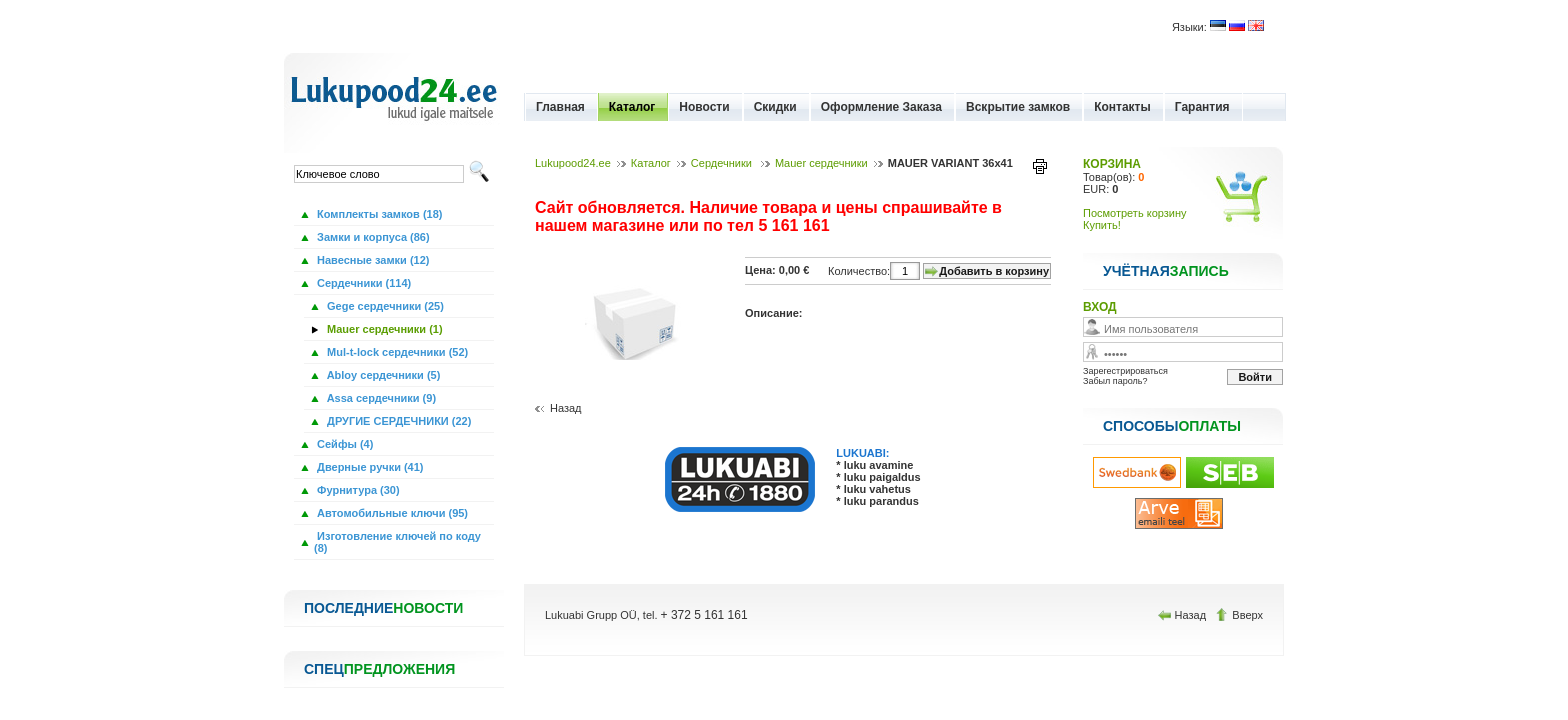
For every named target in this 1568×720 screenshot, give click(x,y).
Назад (566, 408)
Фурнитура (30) (357, 490)
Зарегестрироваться (1125, 371)
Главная (560, 107)
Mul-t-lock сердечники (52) (396, 352)
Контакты (1122, 107)
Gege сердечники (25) (384, 306)
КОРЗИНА (1112, 164)
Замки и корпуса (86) (372, 237)
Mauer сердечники (821, 163)
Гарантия (1202, 107)
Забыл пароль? (1115, 381)
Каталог (632, 107)
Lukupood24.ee (573, 163)
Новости (704, 107)
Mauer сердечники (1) (383, 329)
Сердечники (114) (362, 283)
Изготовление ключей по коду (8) (397, 542)
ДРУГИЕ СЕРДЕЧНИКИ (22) (397, 421)
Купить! (1102, 225)
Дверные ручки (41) (369, 467)
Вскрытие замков (1018, 107)
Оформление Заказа (881, 107)
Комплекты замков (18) (378, 214)
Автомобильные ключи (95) (391, 513)
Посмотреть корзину (1135, 213)
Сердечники (723, 163)
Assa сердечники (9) (380, 398)
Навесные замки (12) (372, 260)
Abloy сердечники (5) (382, 375)
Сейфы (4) (343, 444)
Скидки (775, 107)
